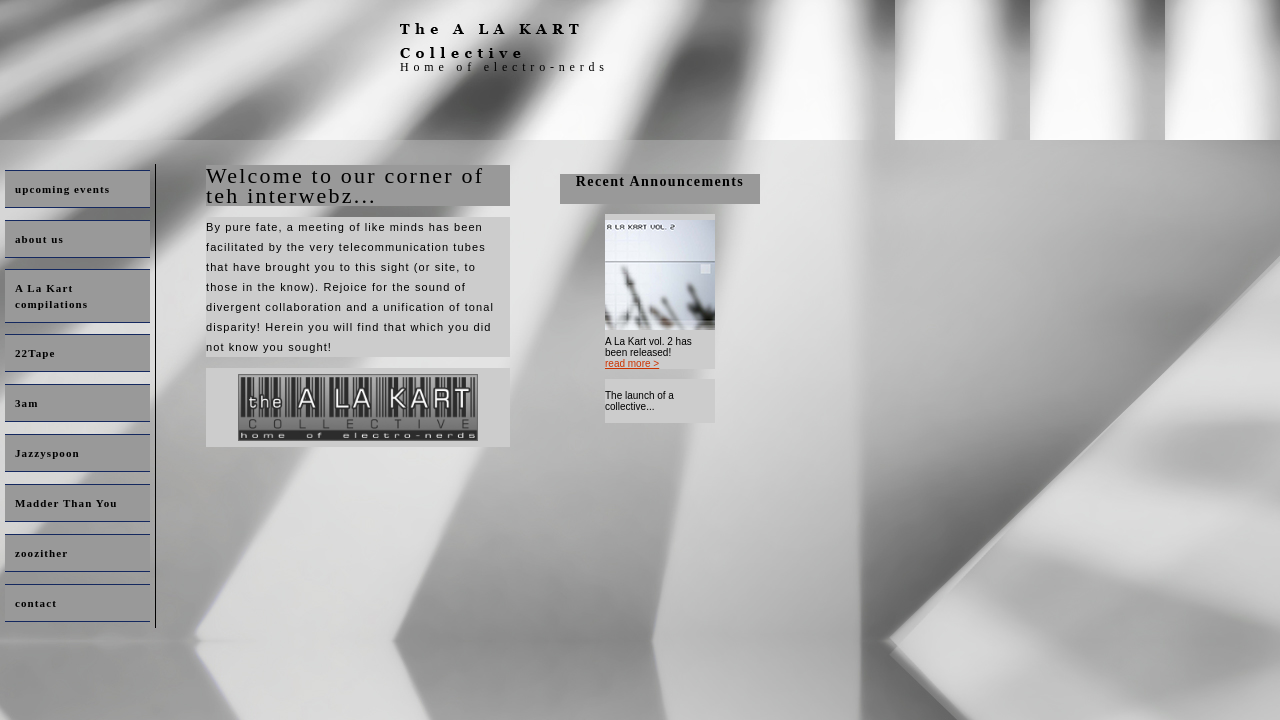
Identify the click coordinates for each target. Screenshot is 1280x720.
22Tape (35, 353)
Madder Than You (66, 503)
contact (36, 603)
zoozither (41, 553)
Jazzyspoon (47, 453)
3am (26, 403)
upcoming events (62, 189)
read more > (632, 363)
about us (39, 239)
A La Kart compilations (51, 296)
